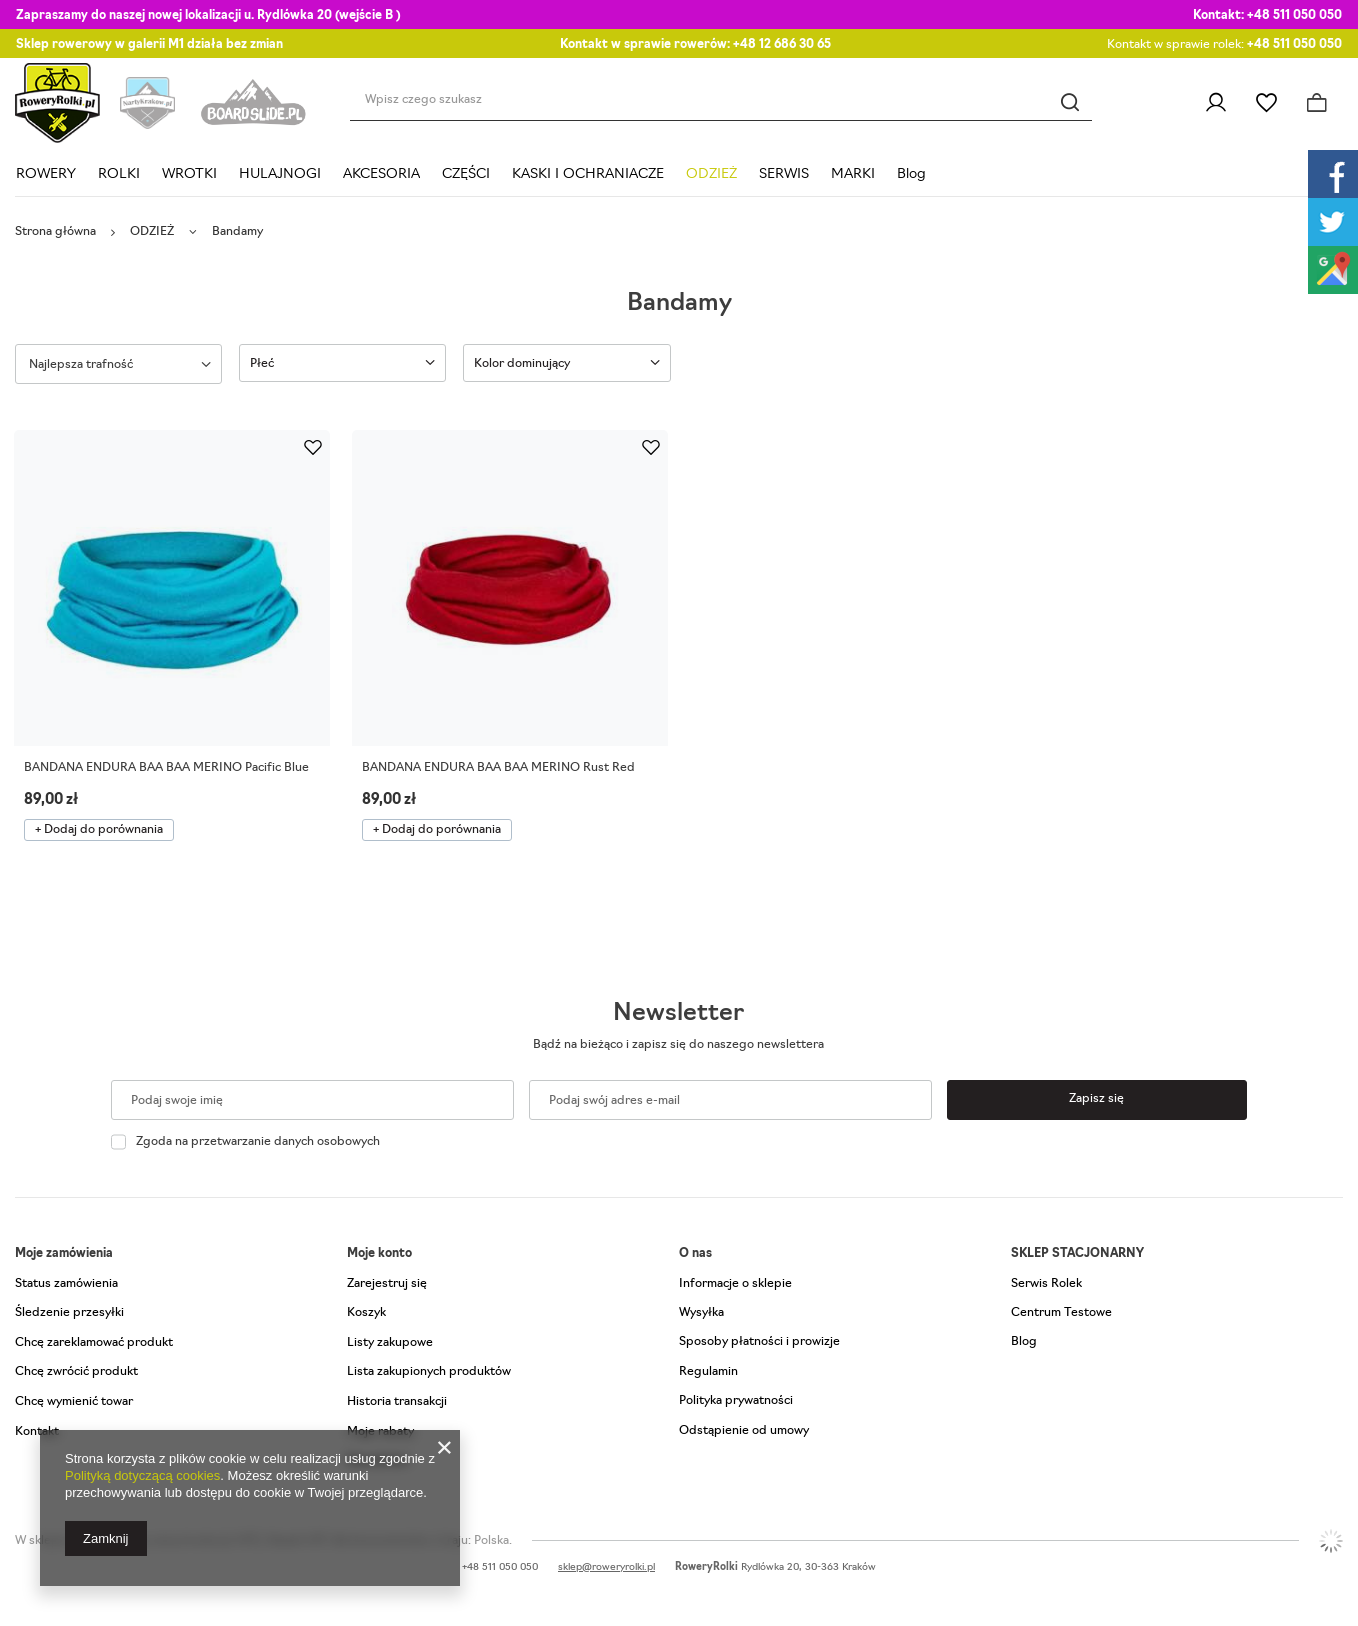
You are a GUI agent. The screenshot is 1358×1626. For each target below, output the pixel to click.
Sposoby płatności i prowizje (759, 1342)
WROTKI (189, 174)
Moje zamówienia (64, 1254)
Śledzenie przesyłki (69, 1313)
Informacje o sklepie (735, 1284)
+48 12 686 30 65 (782, 45)
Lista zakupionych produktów (429, 1372)
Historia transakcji (397, 1402)
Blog (911, 174)
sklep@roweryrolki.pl (606, 1567)
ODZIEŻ (711, 174)
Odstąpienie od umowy (744, 1431)
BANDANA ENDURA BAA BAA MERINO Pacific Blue (166, 768)
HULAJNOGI (280, 174)
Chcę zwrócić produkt (76, 1372)
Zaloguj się (1215, 103)
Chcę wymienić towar (74, 1402)
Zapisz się (1096, 1099)
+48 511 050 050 (1294, 16)
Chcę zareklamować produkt (94, 1343)
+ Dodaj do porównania (99, 830)
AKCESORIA (381, 174)
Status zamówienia (66, 1284)
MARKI (853, 174)
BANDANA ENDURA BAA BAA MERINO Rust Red (498, 768)
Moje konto (379, 1254)
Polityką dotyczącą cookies (142, 1475)
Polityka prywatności (736, 1401)
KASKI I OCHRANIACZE (588, 174)
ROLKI (119, 174)
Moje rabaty (380, 1432)
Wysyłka (701, 1313)
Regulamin (708, 1372)
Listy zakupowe (1266, 103)
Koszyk (366, 1313)
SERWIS (784, 174)
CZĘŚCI (466, 174)
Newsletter (678, 1014)
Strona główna (55, 232)
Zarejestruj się (387, 1284)
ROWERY (46, 174)
